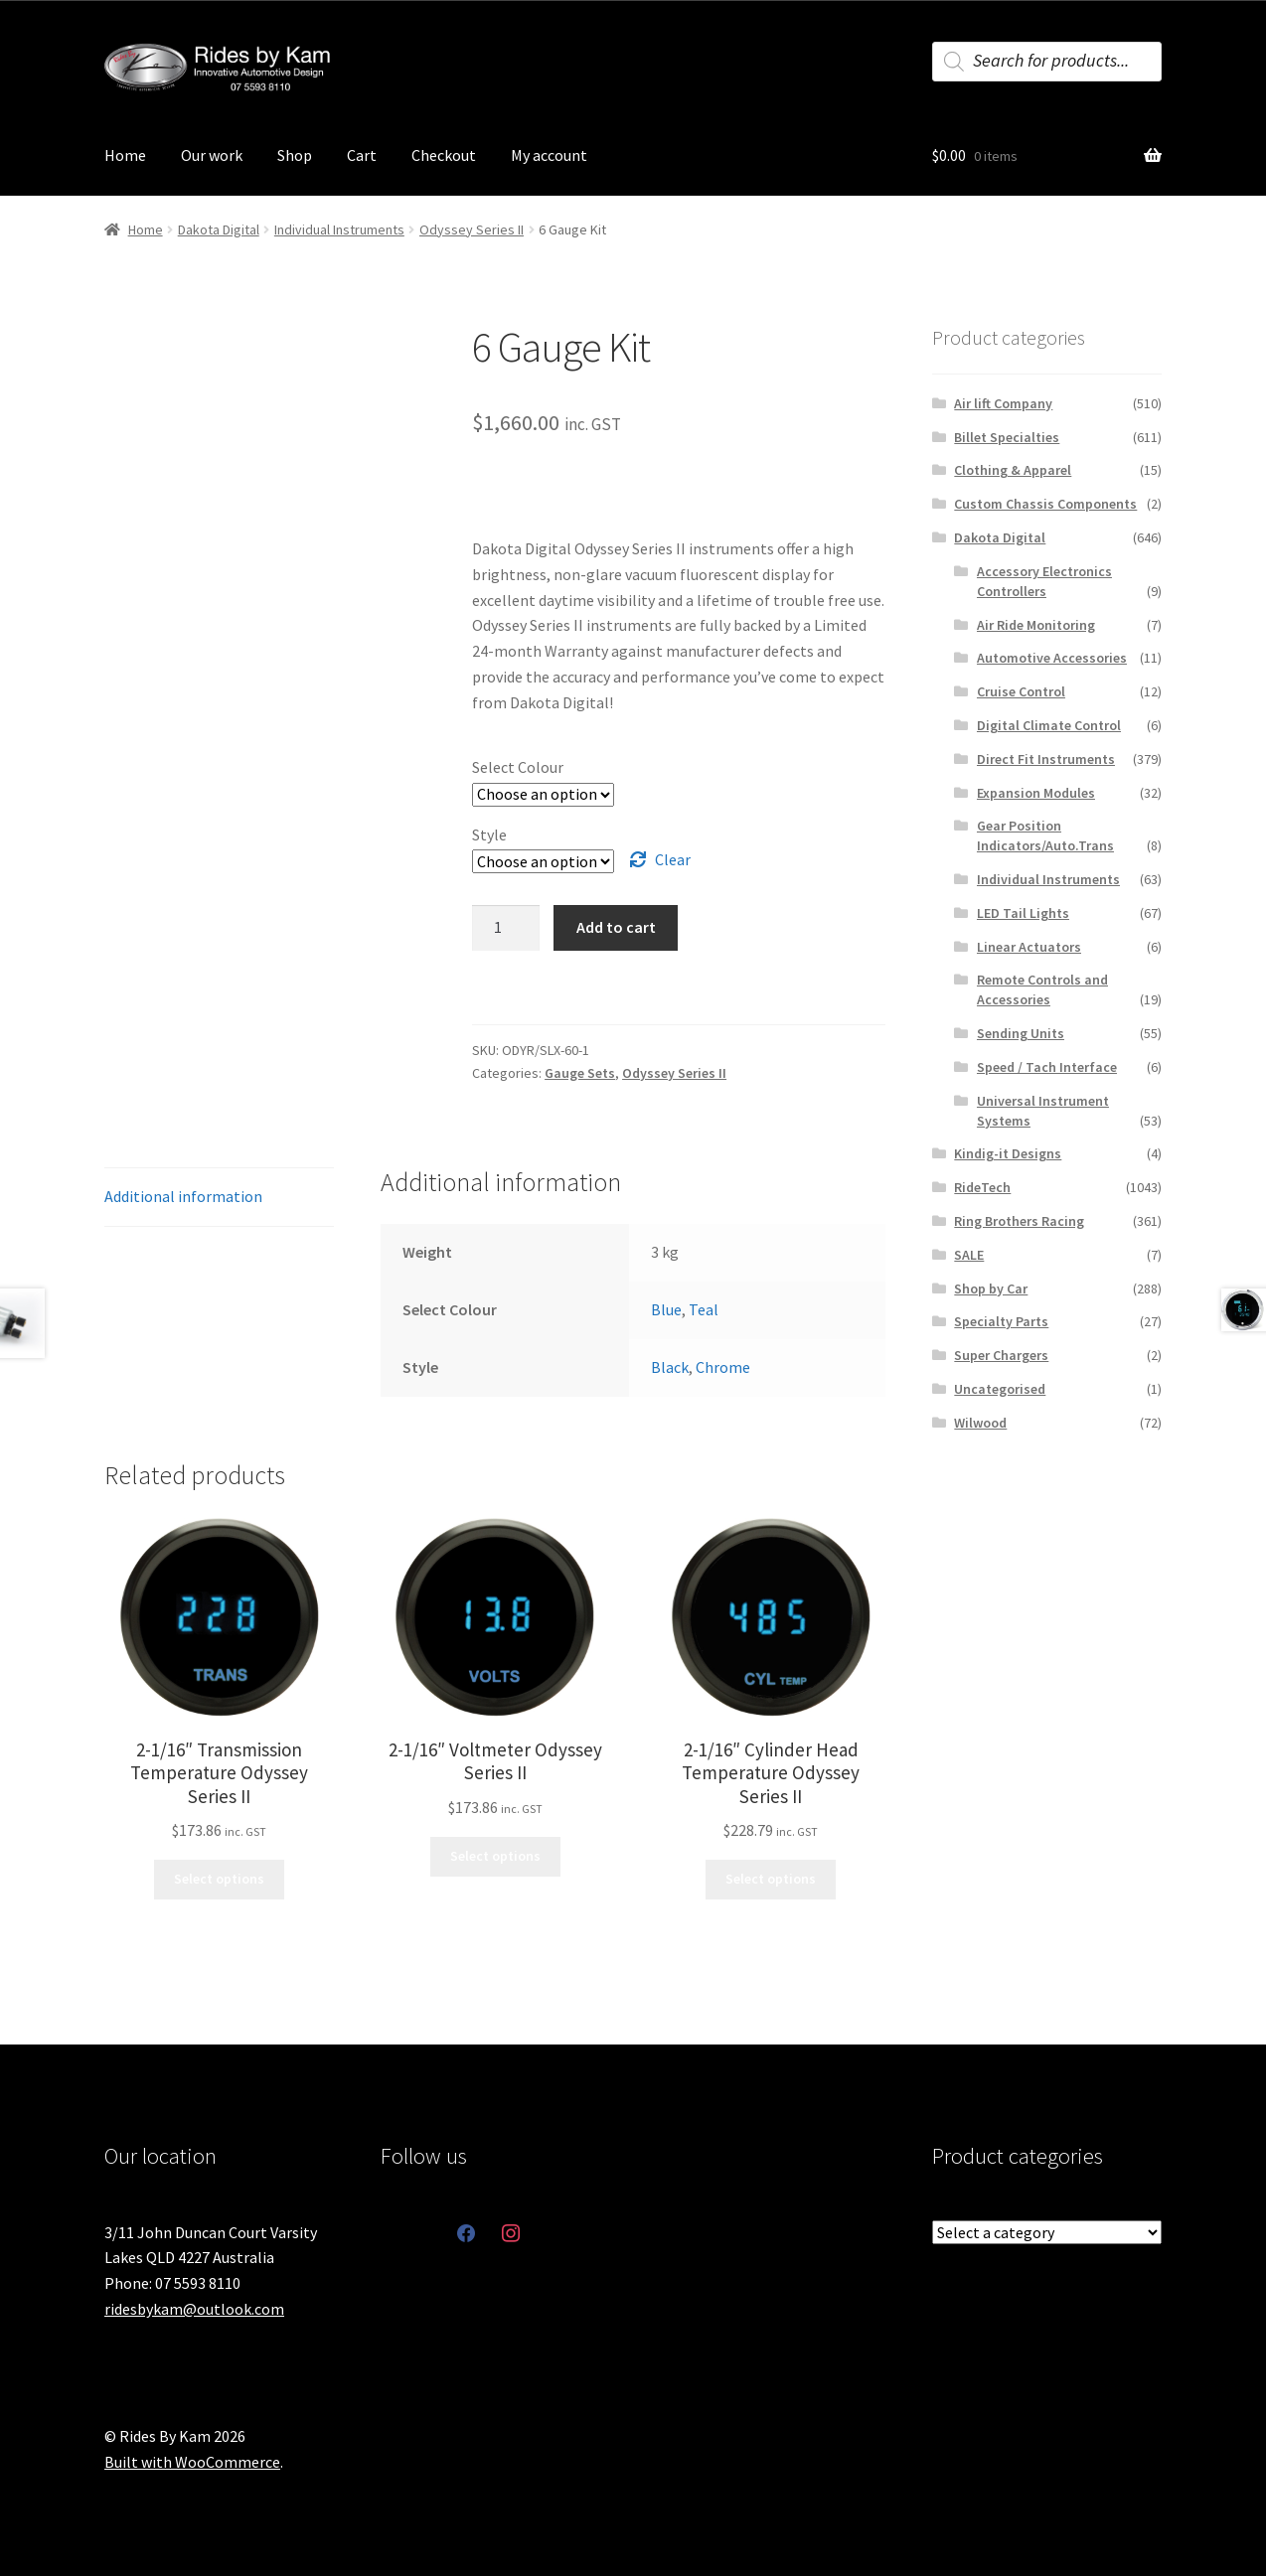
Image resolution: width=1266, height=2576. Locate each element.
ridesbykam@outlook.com (194, 2309)
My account (549, 155)
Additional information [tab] (183, 1196)
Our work (211, 155)
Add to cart (616, 927)
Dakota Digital (218, 229)
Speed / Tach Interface (1047, 1067)
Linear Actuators (1029, 947)
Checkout (443, 155)
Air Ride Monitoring (1036, 625)
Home (125, 155)
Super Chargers (1001, 1355)
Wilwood (980, 1423)
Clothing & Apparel (1012, 470)
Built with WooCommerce (192, 2462)
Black (670, 1367)
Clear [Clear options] (673, 859)
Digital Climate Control (1049, 725)
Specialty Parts (1001, 1321)
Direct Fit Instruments (1046, 759)
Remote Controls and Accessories (1042, 989)
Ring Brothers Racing (1019, 1221)
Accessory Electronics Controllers (1044, 581)
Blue (666, 1309)
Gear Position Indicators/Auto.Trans (1045, 835)
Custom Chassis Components (1045, 504)
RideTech (982, 1187)
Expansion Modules (1036, 793)
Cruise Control (1021, 691)
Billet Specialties (1006, 437)
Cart (362, 155)
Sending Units (1020, 1033)
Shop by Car (991, 1288)
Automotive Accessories (1052, 658)
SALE (969, 1255)
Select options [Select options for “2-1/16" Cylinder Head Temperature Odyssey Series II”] (770, 1879)
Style (489, 834)
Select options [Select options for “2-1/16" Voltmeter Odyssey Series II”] (495, 1856)
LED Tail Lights (1023, 913)
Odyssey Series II (471, 229)
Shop (294, 155)
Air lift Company (1003, 403)
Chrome (723, 1367)
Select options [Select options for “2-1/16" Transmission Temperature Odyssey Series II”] (219, 1879)
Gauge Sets (580, 1073)
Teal (703, 1309)
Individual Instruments (339, 229)
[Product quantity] (506, 928)
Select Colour (517, 767)
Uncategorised (999, 1389)
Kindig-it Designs (1007, 1153)
